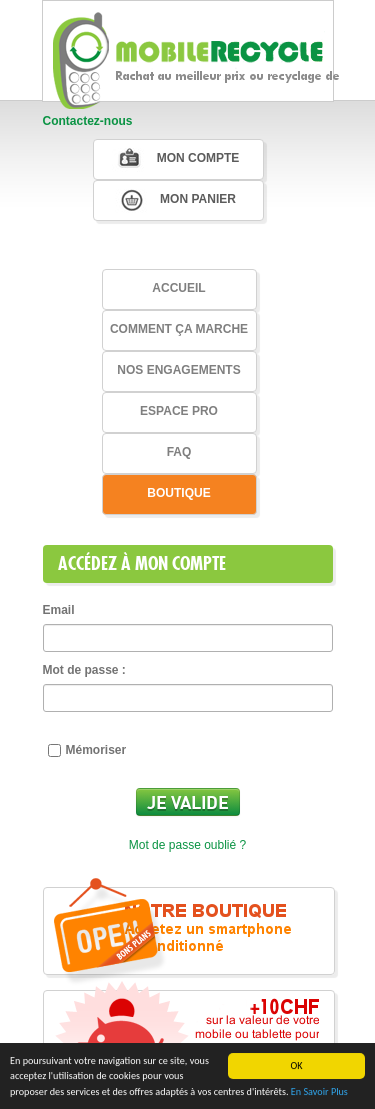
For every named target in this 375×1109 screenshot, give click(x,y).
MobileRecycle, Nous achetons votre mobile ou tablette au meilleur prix (198, 55)
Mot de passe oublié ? (187, 845)
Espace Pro (179, 411)
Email (59, 610)
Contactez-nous (88, 121)
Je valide (188, 802)
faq (179, 452)
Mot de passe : (84, 670)
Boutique (178, 493)
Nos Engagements (178, 370)
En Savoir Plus (319, 1092)
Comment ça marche (179, 329)
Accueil (178, 288)
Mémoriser (87, 750)
